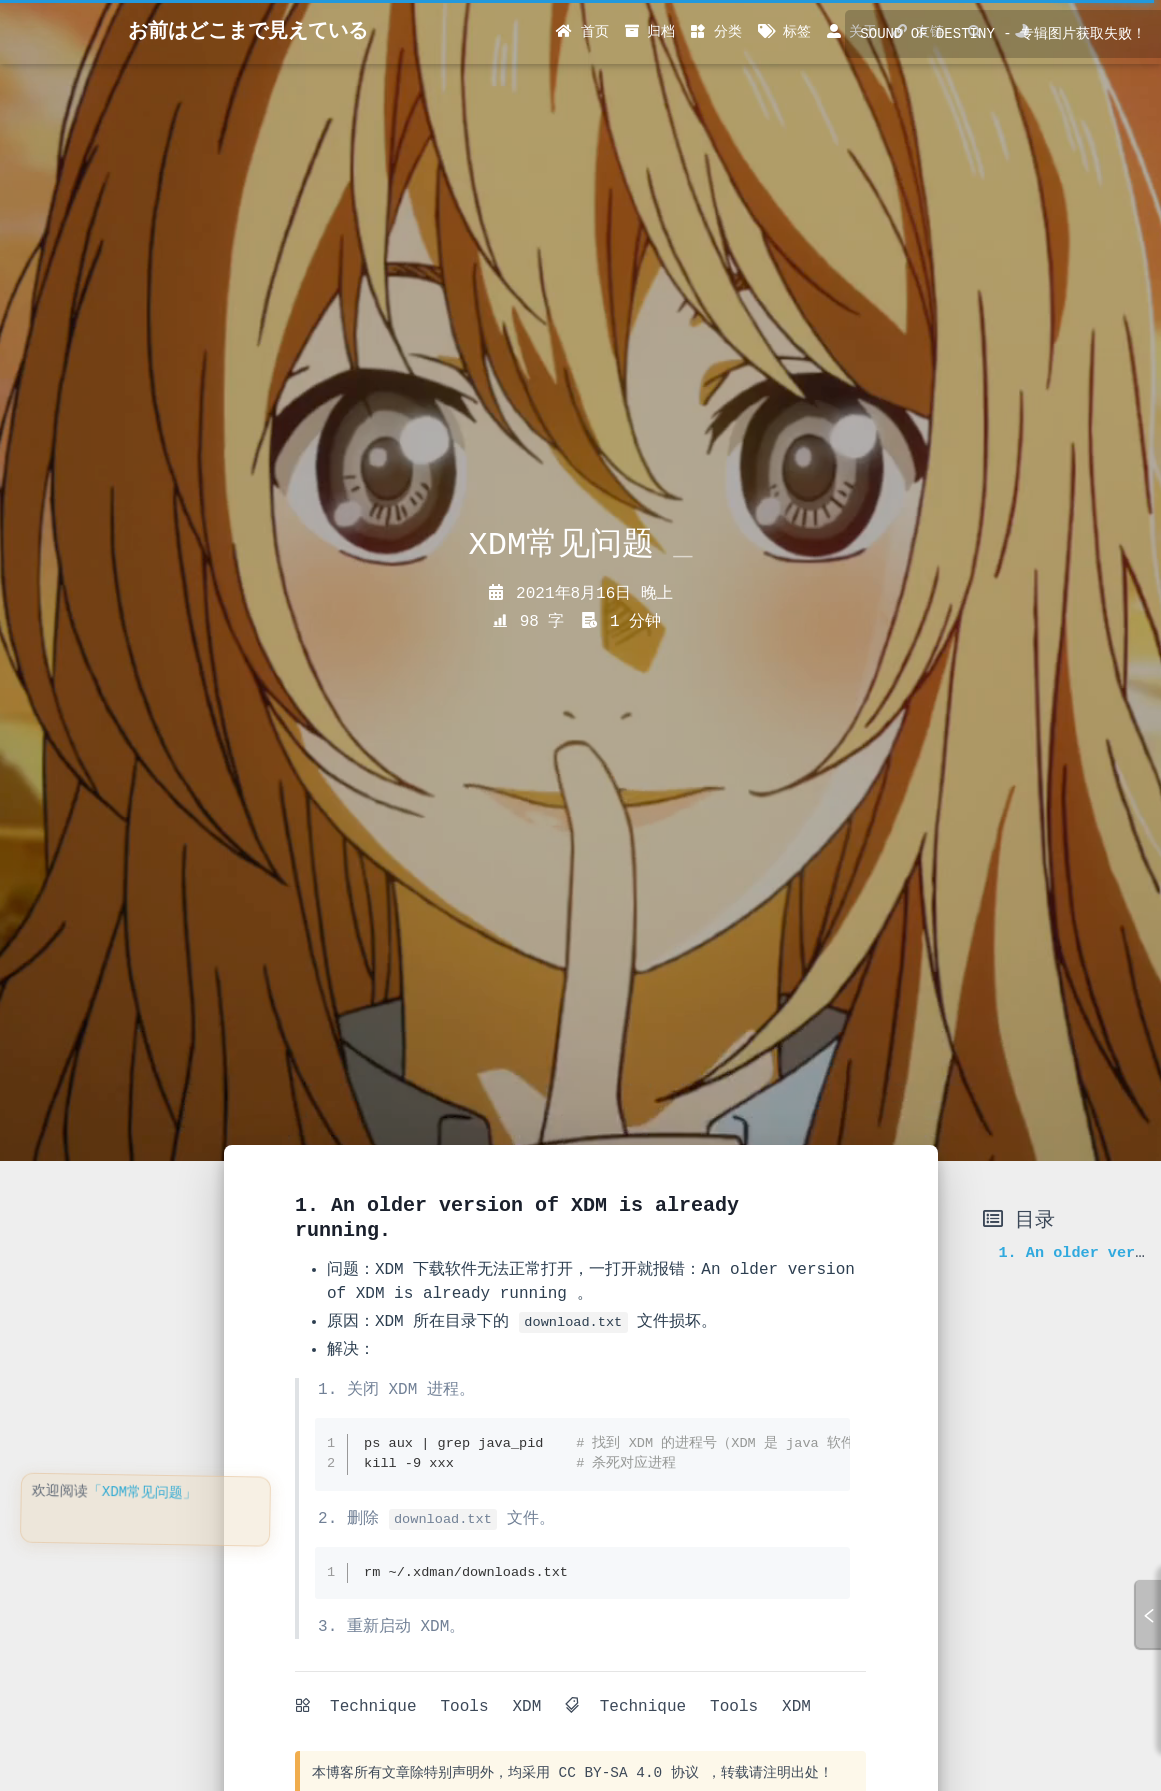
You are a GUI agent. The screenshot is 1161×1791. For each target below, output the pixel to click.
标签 (784, 32)
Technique (373, 1707)
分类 (716, 32)
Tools (464, 1707)
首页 (582, 32)
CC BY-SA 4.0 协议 (629, 1773)
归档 (650, 32)
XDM (526, 1707)
